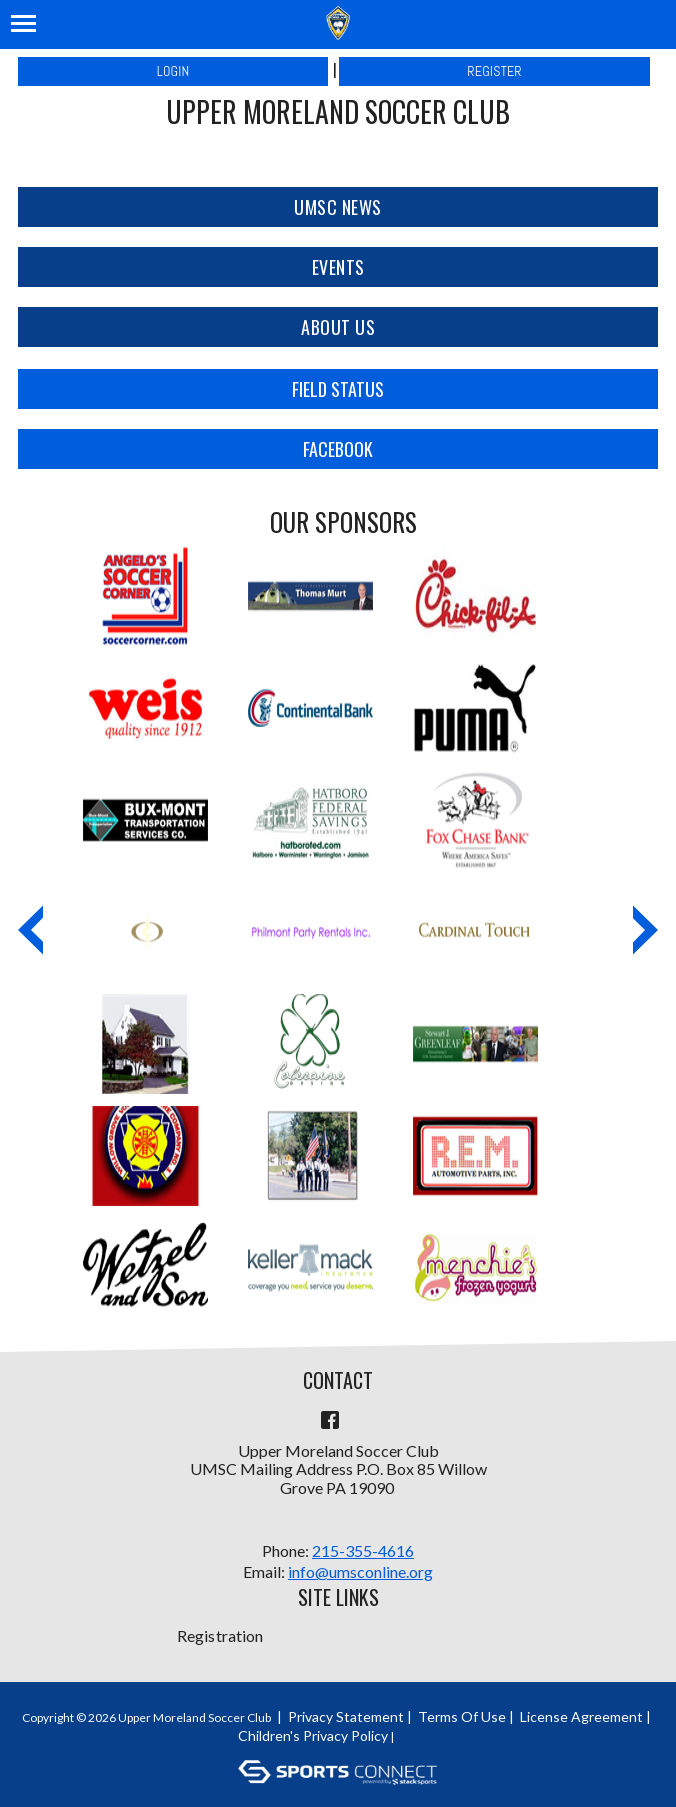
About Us (338, 327)
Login (173, 71)
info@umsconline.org (360, 1571)
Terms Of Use (462, 1716)
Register (494, 71)
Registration (220, 1635)
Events (338, 267)
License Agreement (581, 1716)
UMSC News (338, 207)
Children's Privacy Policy (313, 1735)
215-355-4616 (363, 1550)
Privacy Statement (346, 1716)
